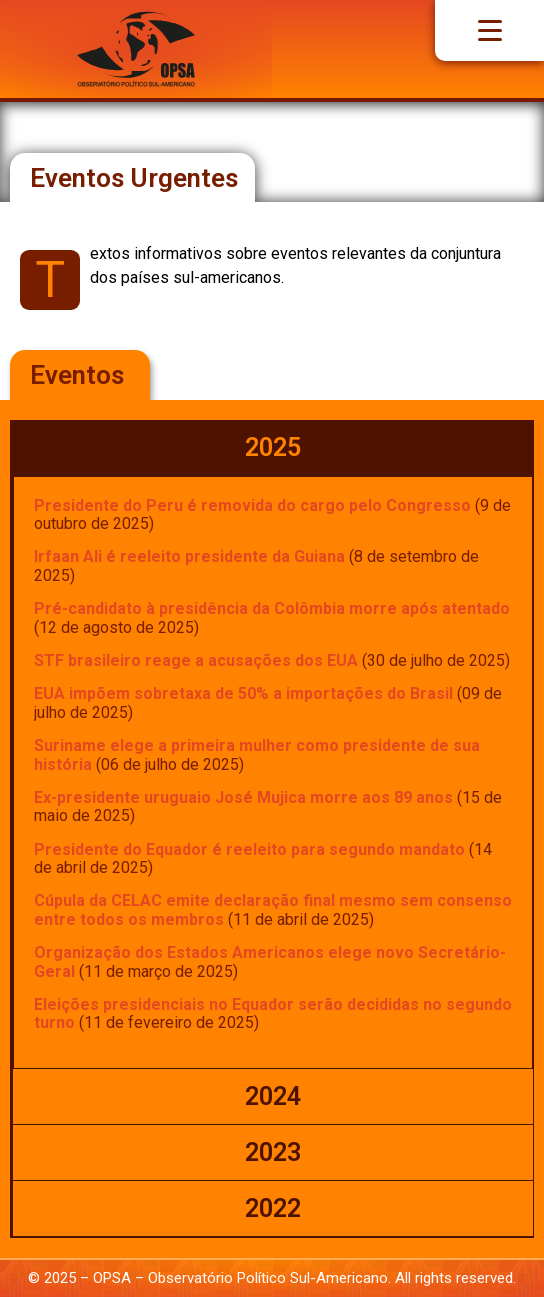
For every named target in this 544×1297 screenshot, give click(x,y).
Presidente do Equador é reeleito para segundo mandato (249, 849)
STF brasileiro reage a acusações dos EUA (196, 660)
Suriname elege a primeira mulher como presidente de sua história (257, 754)
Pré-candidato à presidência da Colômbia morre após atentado (272, 608)
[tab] (273, 447)
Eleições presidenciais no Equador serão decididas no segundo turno (273, 1013)
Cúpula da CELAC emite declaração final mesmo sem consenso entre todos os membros (273, 909)
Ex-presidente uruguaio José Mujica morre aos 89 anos (243, 797)
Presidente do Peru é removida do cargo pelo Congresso (252, 505)
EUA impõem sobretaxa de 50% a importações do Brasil (243, 693)
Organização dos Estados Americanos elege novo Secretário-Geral (270, 961)
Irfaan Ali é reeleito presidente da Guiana (189, 556)
